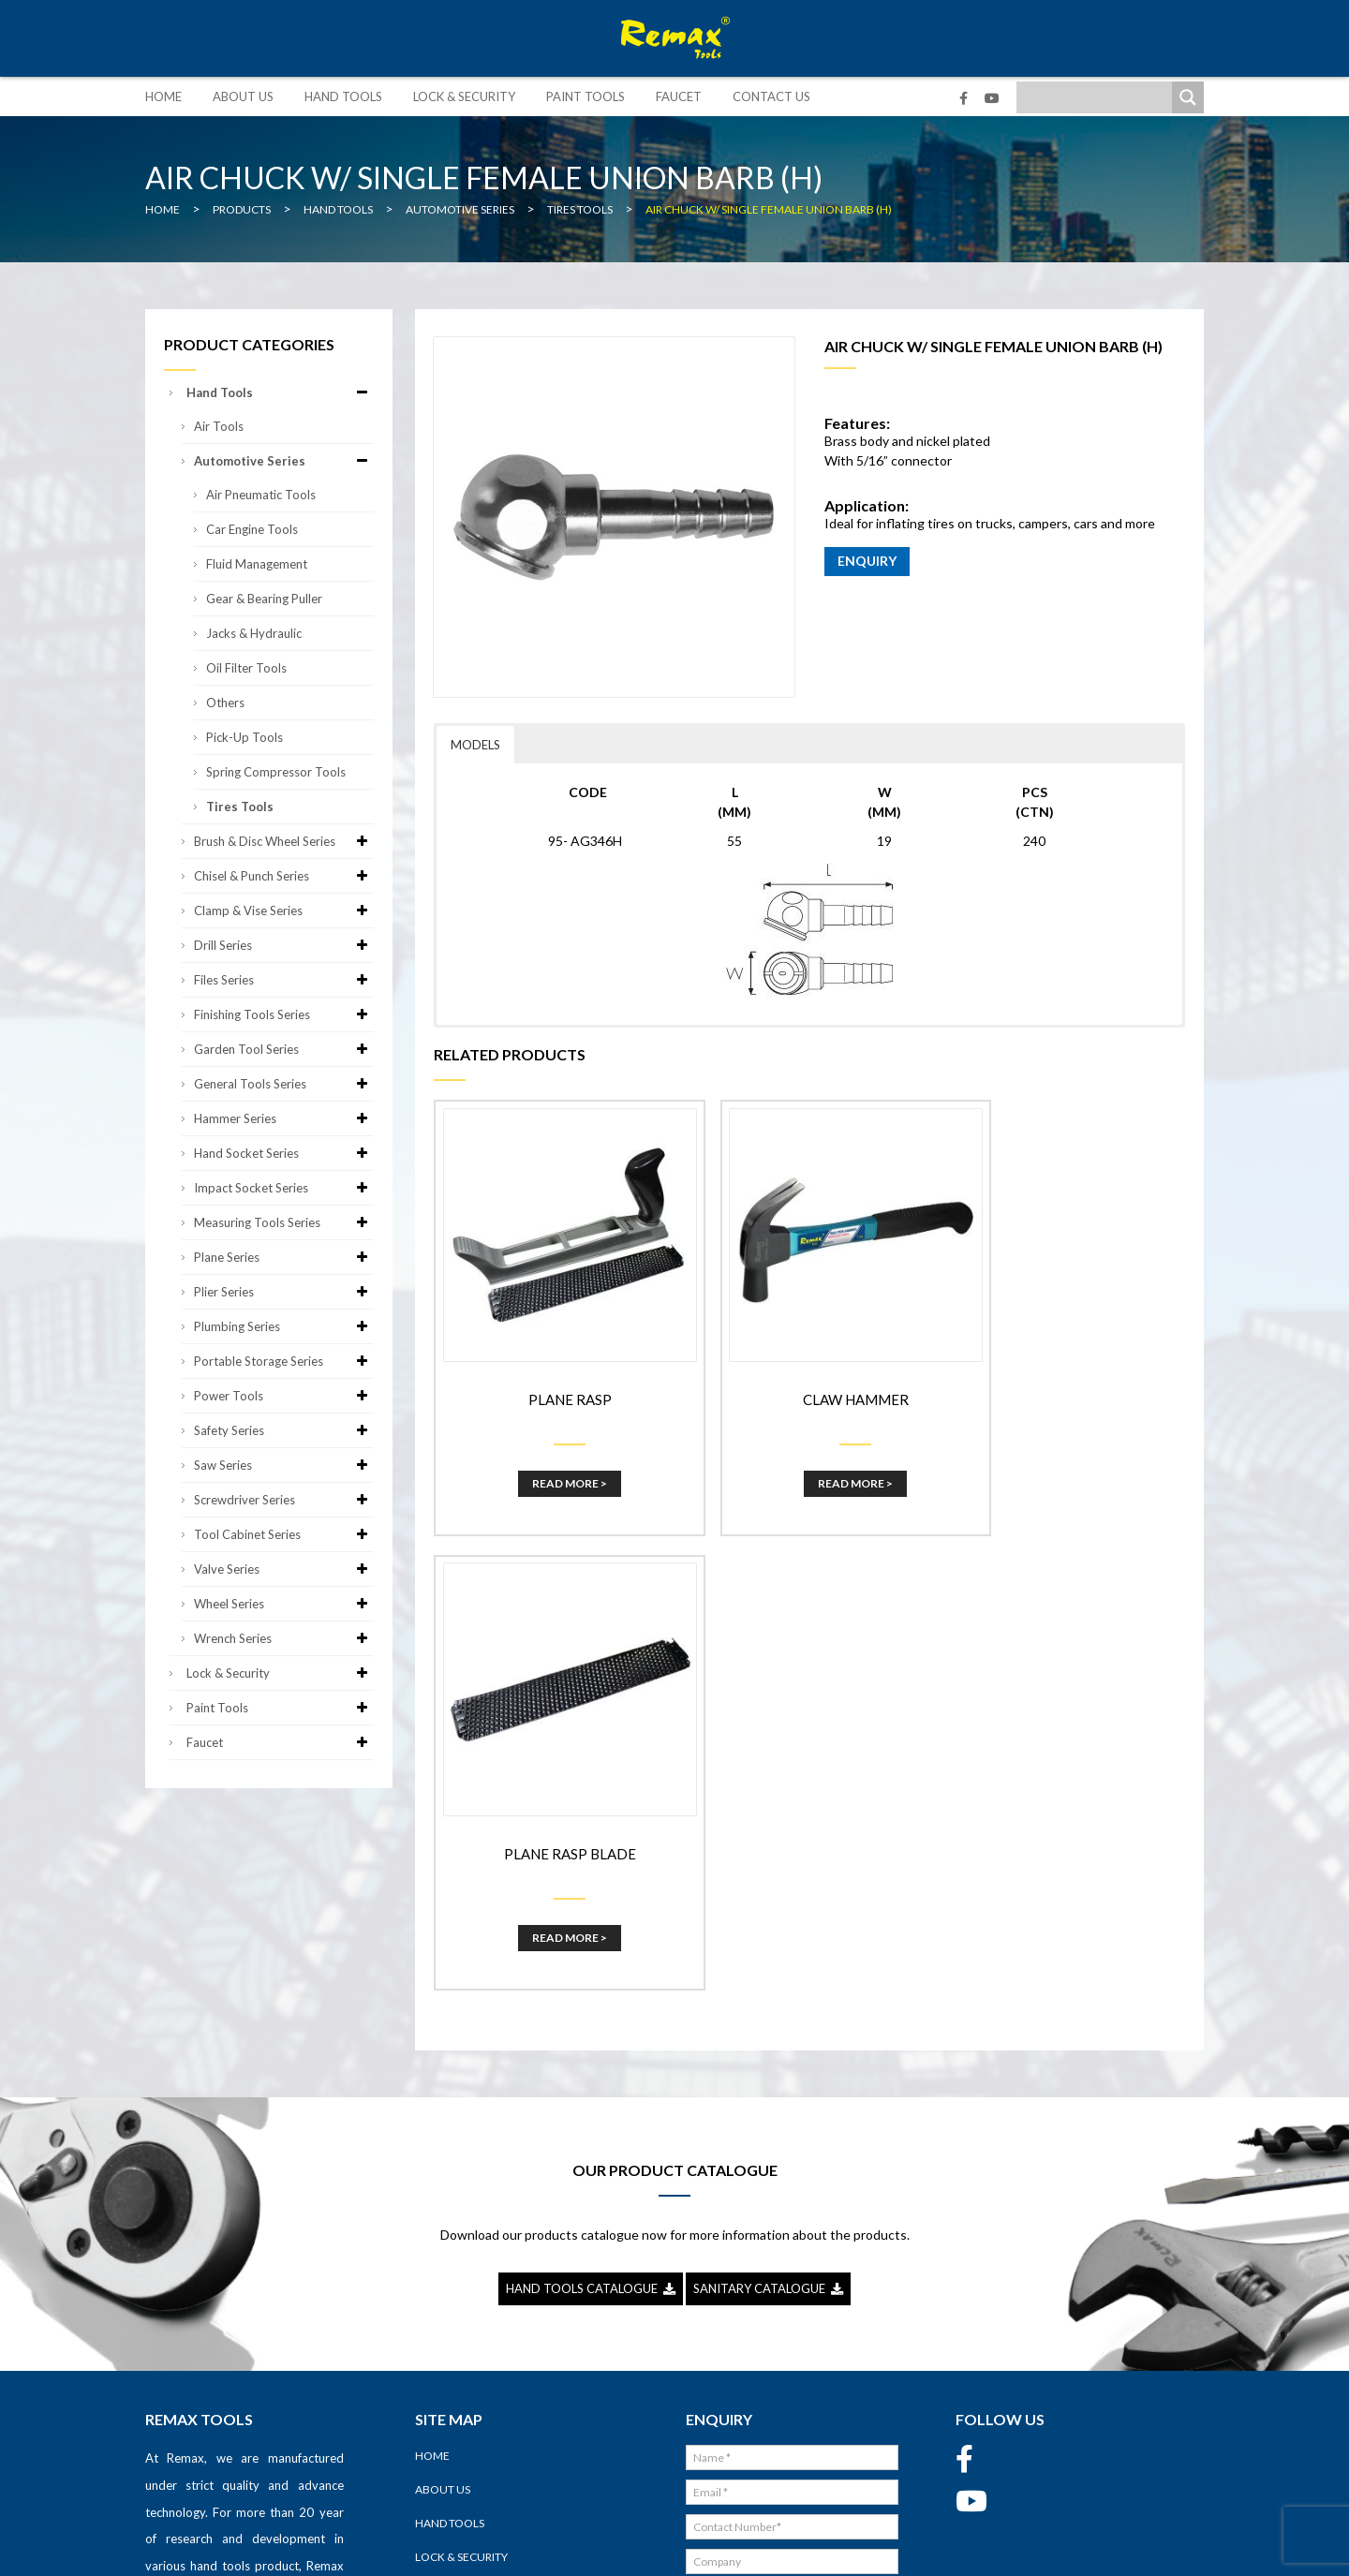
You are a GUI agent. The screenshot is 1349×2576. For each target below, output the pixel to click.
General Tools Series (284, 1083)
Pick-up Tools (244, 737)
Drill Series (284, 945)
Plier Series (284, 1291)
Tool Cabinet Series (284, 1534)
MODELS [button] (475, 744)
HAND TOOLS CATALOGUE (590, 2026)
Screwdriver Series (284, 1499)
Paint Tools (585, 96)
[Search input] (1098, 97)
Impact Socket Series (284, 1187)
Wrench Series (284, 1638)
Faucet (679, 96)
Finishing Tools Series (284, 1014)
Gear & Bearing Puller (264, 598)
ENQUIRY (867, 561)
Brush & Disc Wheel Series (284, 841)
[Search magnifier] (1188, 97)
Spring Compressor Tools (276, 771)
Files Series (284, 979)
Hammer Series (284, 1118)
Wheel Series (284, 1603)
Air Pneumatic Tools (261, 494)
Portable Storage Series (284, 1361)
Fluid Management (256, 563)
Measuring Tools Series (284, 1222)
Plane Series (284, 1257)
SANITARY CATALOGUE (768, 2026)
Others (225, 702)
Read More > (554, 1455)
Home (163, 96)
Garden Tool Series (284, 1049)
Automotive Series (284, 460)
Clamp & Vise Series (284, 910)
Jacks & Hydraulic (254, 633)
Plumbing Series (284, 1326)
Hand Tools (343, 96)
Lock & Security (464, 96)
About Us (243, 96)
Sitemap (815, 2547)
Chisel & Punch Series (284, 875)
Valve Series (284, 1569)
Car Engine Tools (252, 529)
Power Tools (284, 1395)
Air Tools (219, 426)
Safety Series (284, 1430)
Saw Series (284, 1465)
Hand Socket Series (284, 1153)
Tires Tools (240, 806)
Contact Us (771, 96)
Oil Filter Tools (246, 667)
